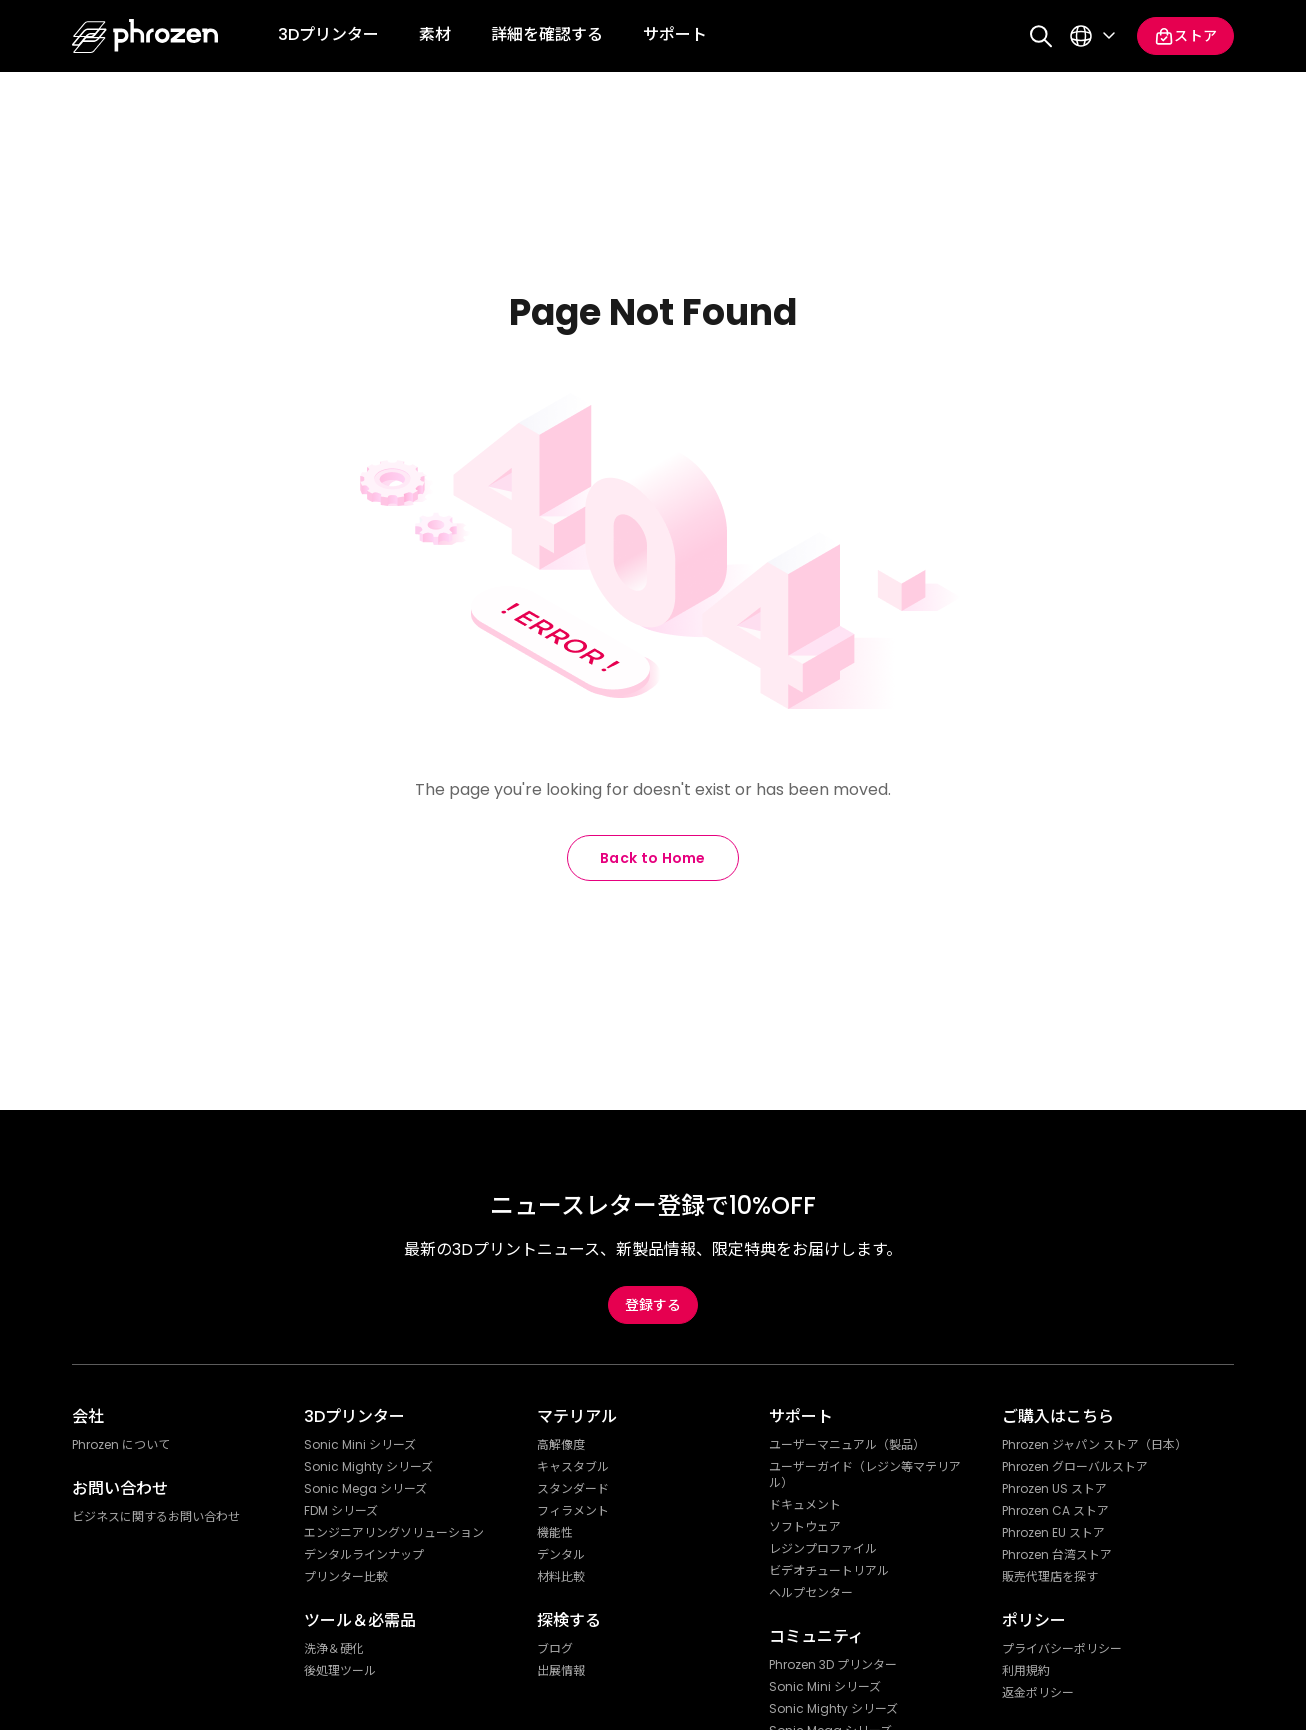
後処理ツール (340, 1671)
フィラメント (573, 1511)
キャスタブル (573, 1467)
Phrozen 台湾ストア (1057, 1555)
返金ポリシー (1038, 1693)
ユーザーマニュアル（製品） (847, 1445)
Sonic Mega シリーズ (365, 1489)
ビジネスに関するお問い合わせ (156, 1517)
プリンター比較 (346, 1577)
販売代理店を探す (1050, 1577)
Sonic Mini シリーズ (360, 1445)
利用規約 (1026, 1671)
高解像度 (561, 1445)
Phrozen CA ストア (1055, 1511)
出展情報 (561, 1671)
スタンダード (573, 1489)
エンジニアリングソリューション (394, 1533)
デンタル (561, 1555)
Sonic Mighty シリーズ (368, 1467)
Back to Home (653, 858)
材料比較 (561, 1577)
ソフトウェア (805, 1527)
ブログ (555, 1649)
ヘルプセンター (811, 1593)
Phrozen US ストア (1054, 1489)
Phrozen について (121, 1445)
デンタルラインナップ (364, 1555)
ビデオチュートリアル (829, 1571)
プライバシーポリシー (1062, 1649)
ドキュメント (805, 1505)
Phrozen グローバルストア (1075, 1467)
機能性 (555, 1533)
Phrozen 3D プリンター (833, 1665)
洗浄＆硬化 (334, 1649)
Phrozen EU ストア (1053, 1533)
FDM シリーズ (341, 1511)
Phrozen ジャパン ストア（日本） (1094, 1445)
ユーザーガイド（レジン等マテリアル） (865, 1475)
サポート (675, 34)
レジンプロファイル (823, 1549)
